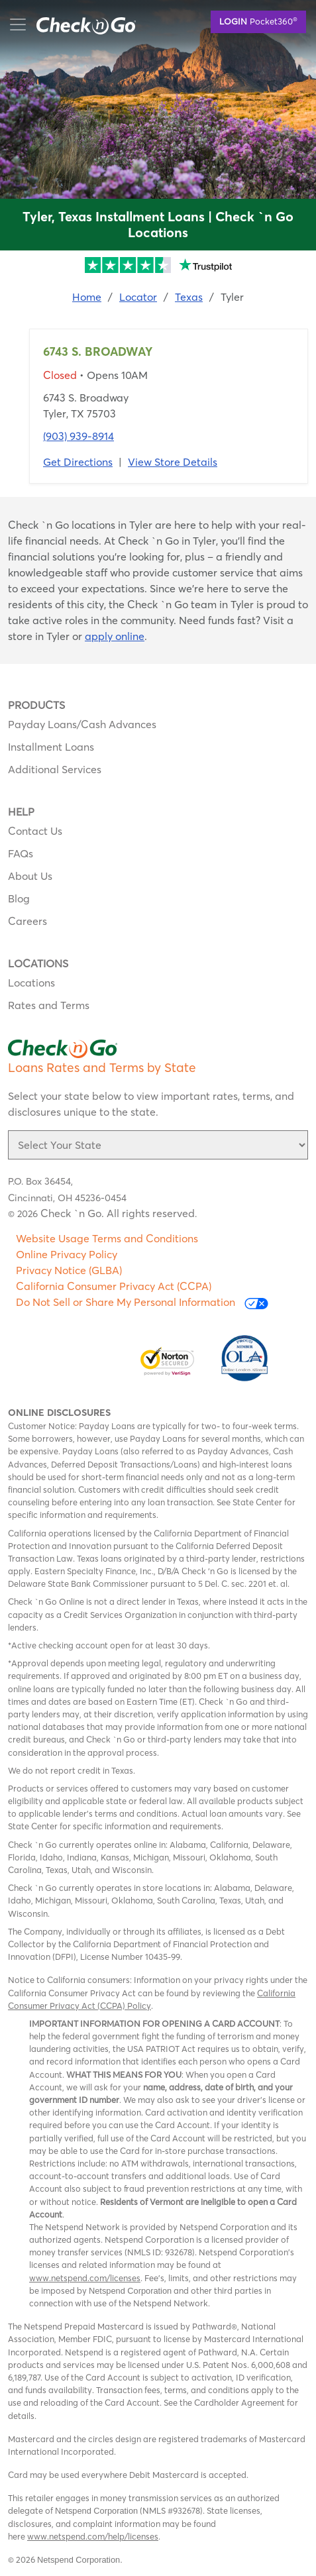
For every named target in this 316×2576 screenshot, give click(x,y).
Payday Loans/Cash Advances (82, 724)
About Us (30, 876)
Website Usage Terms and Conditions (107, 1238)
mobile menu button (79, 24)
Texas (189, 296)
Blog (19, 898)
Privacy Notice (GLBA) (69, 1270)
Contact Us (35, 830)
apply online (114, 636)
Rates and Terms (48, 1005)
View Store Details (172, 461)
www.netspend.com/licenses (84, 2278)
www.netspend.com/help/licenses (92, 2536)
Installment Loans (51, 746)
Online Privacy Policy (66, 1254)
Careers (27, 921)
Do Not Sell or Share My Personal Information (142, 1302)
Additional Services (54, 769)
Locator (138, 296)
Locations (31, 982)
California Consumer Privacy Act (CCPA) (113, 1286)
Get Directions (78, 461)
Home (86, 296)
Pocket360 (258, 21)
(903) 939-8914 (78, 436)
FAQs (20, 853)
